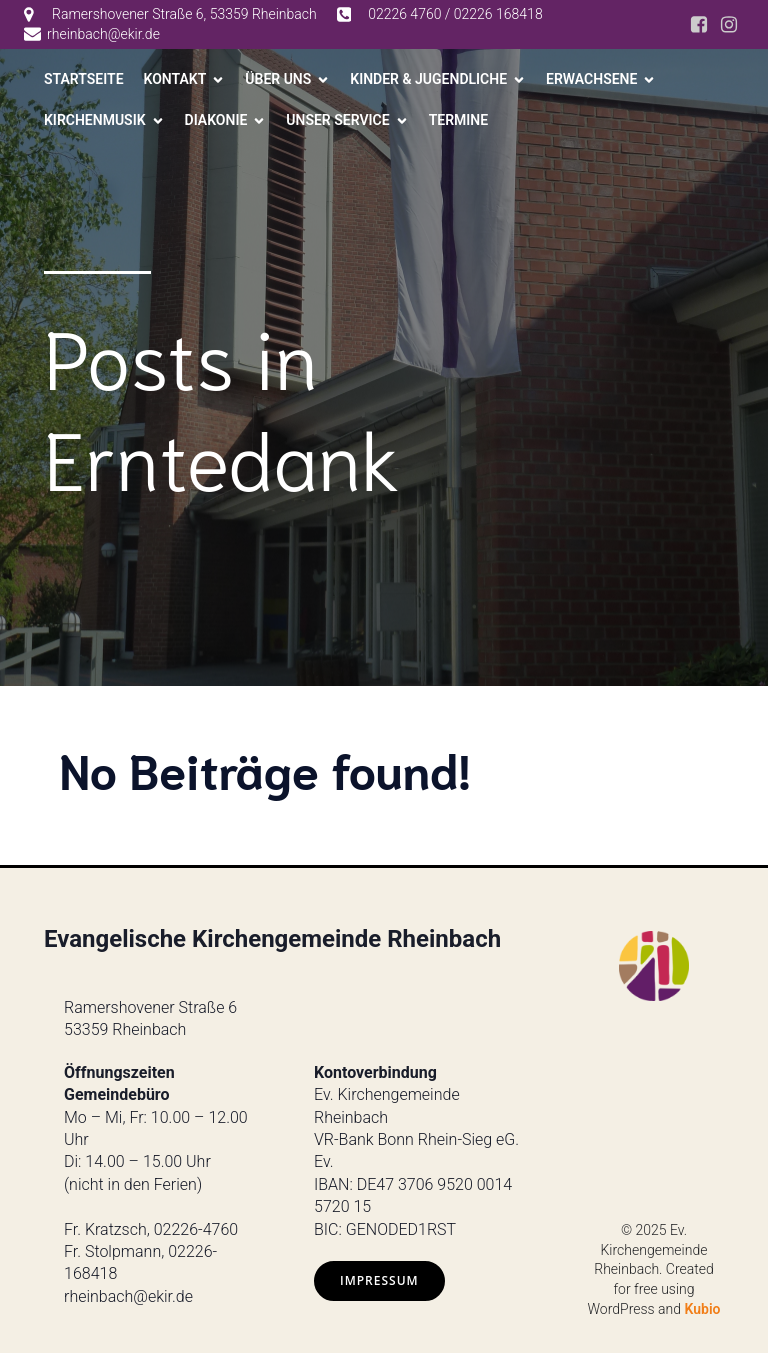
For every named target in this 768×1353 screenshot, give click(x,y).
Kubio (703, 1309)
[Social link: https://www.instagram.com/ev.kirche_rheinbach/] (729, 25)
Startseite (84, 79)
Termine (458, 120)
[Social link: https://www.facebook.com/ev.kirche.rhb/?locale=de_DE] (699, 25)
